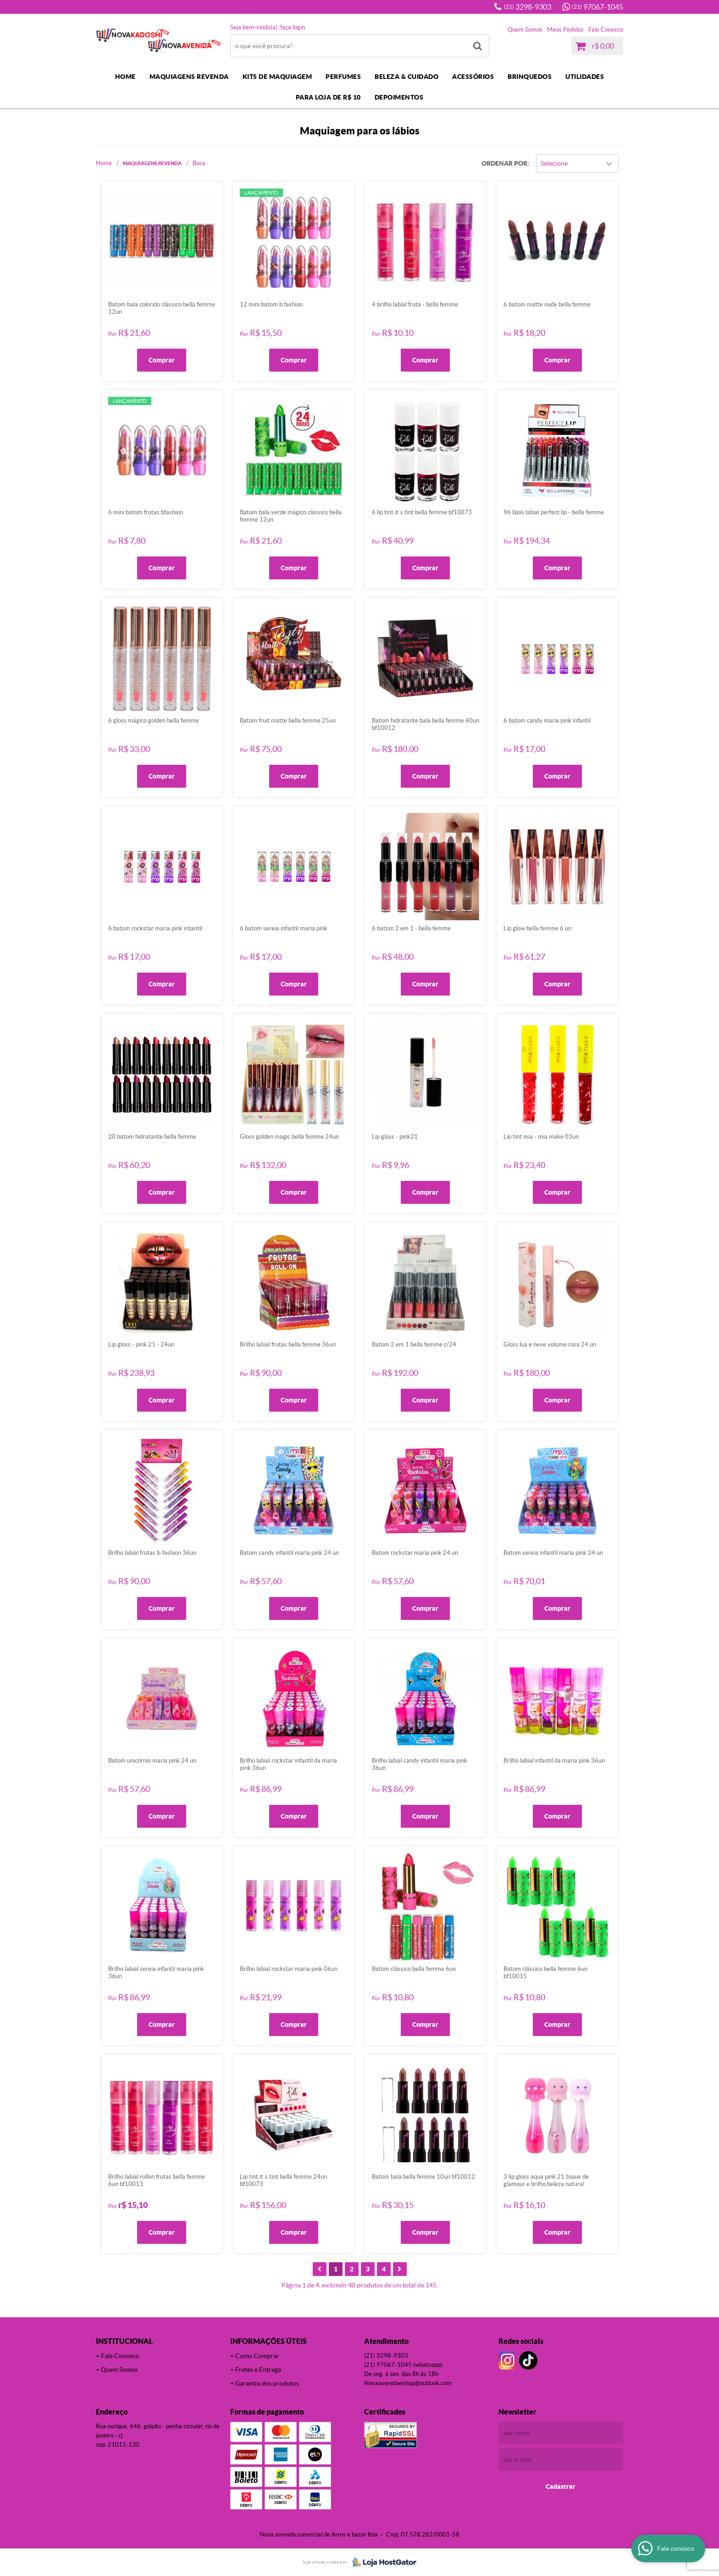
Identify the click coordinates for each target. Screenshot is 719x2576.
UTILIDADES (584, 76)
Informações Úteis (268, 2341)
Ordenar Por (504, 163)
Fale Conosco (605, 29)
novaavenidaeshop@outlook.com (408, 2383)
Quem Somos (525, 29)
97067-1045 (597, 7)
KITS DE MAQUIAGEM (277, 76)
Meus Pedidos (565, 29)
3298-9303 (527, 7)
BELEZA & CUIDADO (406, 76)
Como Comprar (257, 2355)
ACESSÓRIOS (473, 76)
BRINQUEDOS (530, 76)
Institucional (124, 2341)
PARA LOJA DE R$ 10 (328, 97)
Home (125, 76)
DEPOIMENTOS (399, 97)
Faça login (292, 27)
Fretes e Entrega (258, 2369)
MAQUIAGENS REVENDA (189, 76)
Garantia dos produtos (267, 2383)
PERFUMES (343, 76)
